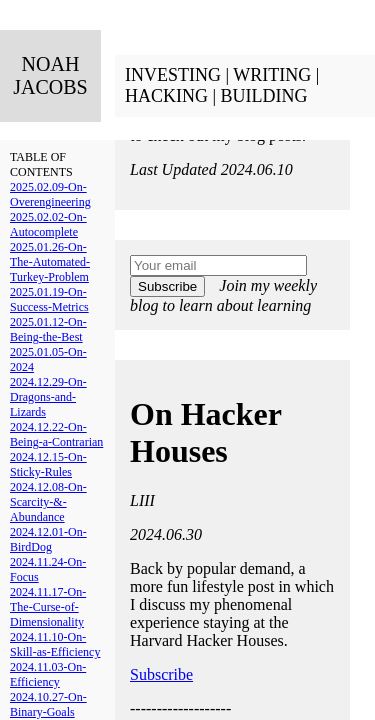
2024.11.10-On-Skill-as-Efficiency (55, 644)
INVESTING (173, 75)
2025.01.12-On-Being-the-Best (48, 329)
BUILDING (264, 96)
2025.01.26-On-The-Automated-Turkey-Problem (50, 262)
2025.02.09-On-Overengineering (50, 194)
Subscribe (167, 286)
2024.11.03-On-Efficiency (48, 674)
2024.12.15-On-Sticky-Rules (48, 464)
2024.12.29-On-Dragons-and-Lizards (48, 397)
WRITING (272, 75)
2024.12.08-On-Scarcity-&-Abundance (48, 502)
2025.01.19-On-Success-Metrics (49, 299)
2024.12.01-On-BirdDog (48, 539)
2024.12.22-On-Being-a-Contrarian (56, 434)
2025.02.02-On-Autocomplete (48, 224)
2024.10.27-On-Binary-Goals (48, 704)
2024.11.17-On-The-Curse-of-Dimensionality (48, 607)
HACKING (166, 96)
